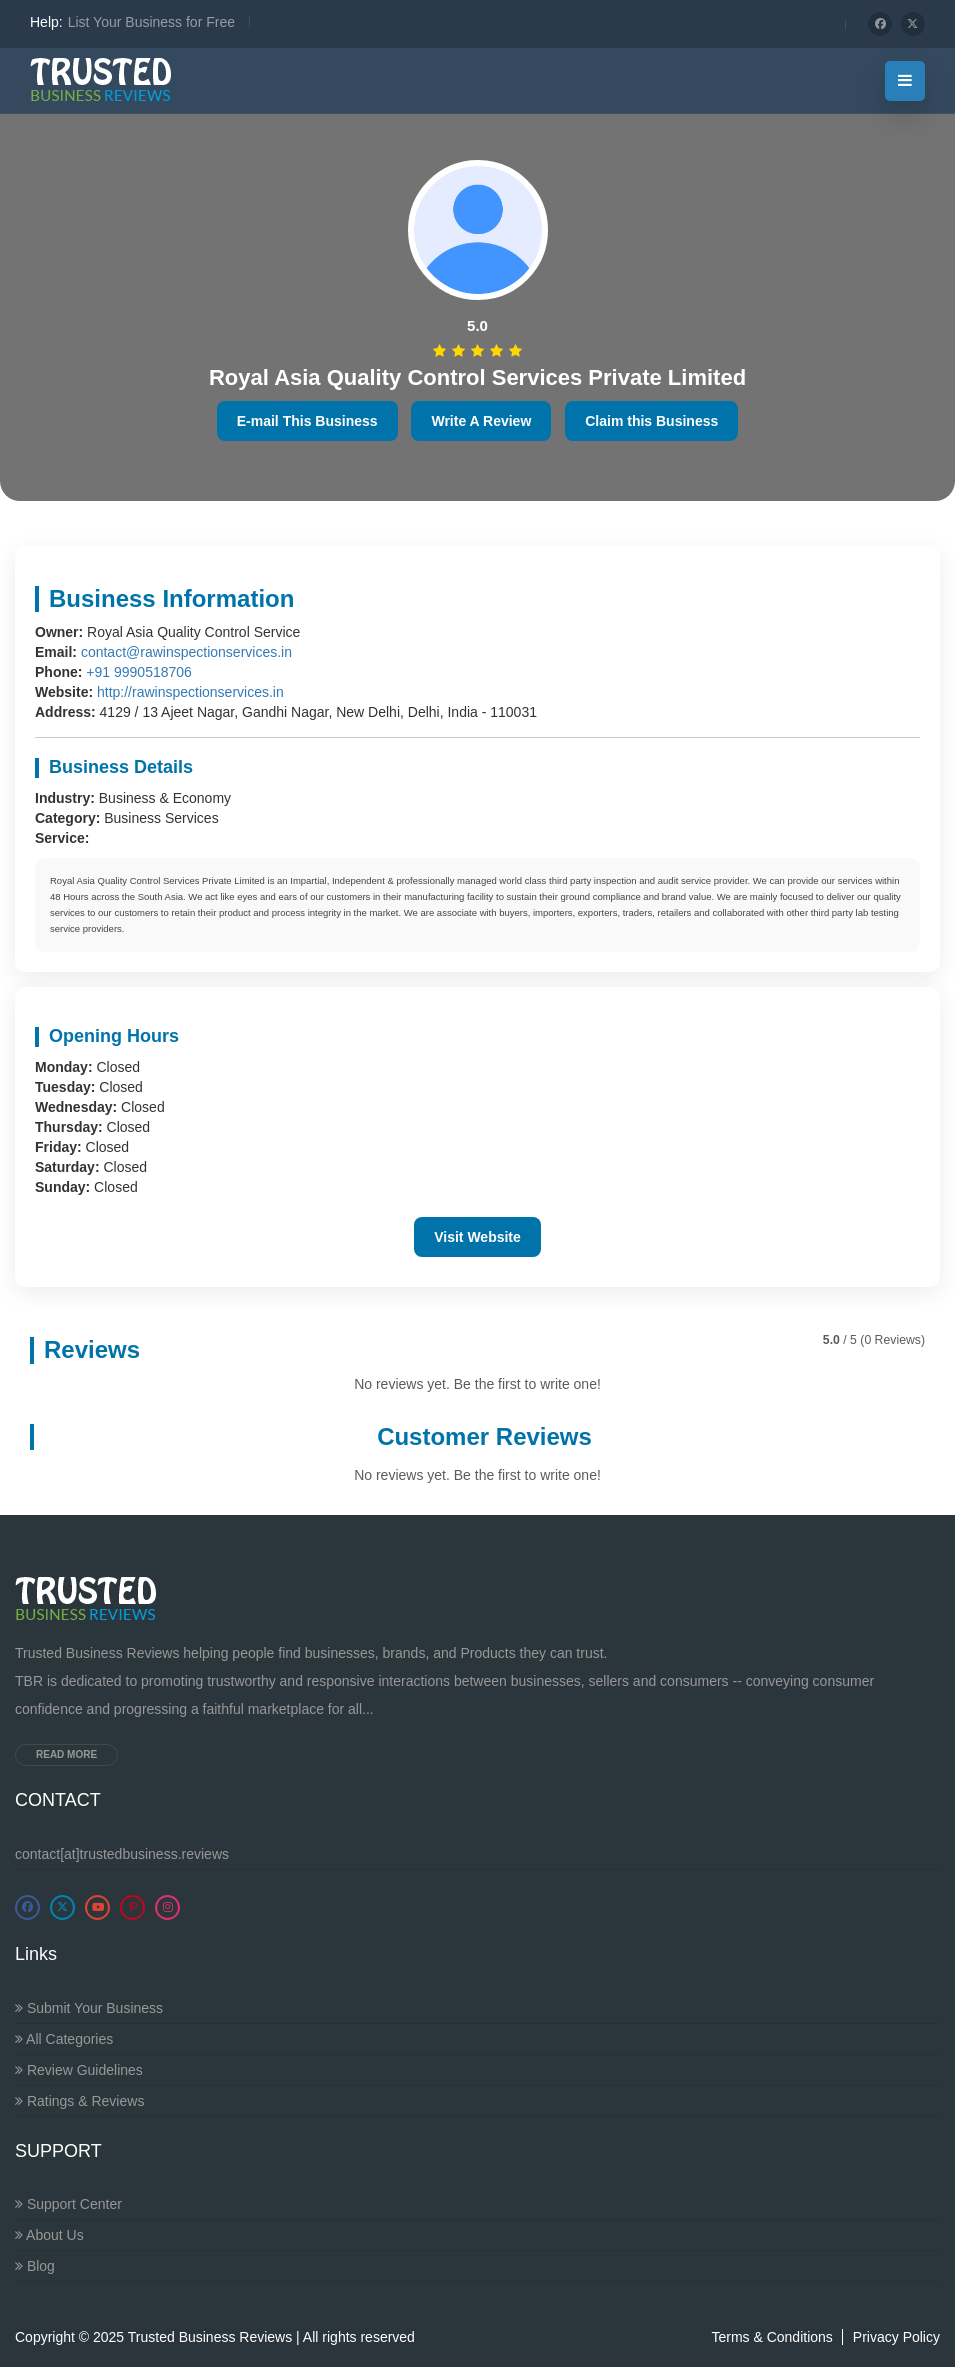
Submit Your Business (89, 2008)
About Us (49, 2235)
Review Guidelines (79, 2070)
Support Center (68, 2204)
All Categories (64, 2039)
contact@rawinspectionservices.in (186, 652)
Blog (35, 2266)
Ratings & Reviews (79, 2101)
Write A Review (481, 421)
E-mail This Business (307, 421)
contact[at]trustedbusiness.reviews (122, 1854)
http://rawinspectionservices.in (190, 692)
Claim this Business (651, 421)
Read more (66, 1754)
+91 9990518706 (139, 672)
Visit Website (477, 1237)
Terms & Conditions (771, 2337)
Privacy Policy (896, 2337)
